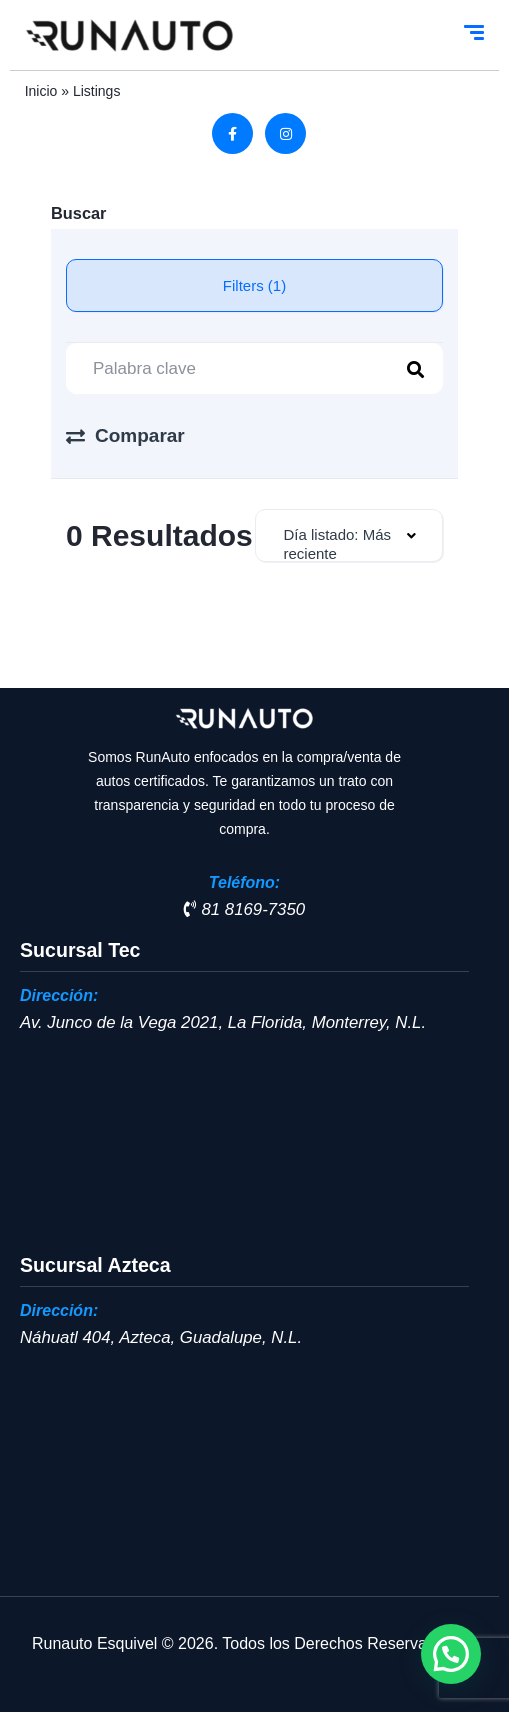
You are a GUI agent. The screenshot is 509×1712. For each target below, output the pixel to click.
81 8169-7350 (244, 909)
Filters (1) (254, 285)
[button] (451, 1654)
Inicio (41, 91)
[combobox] (349, 535)
